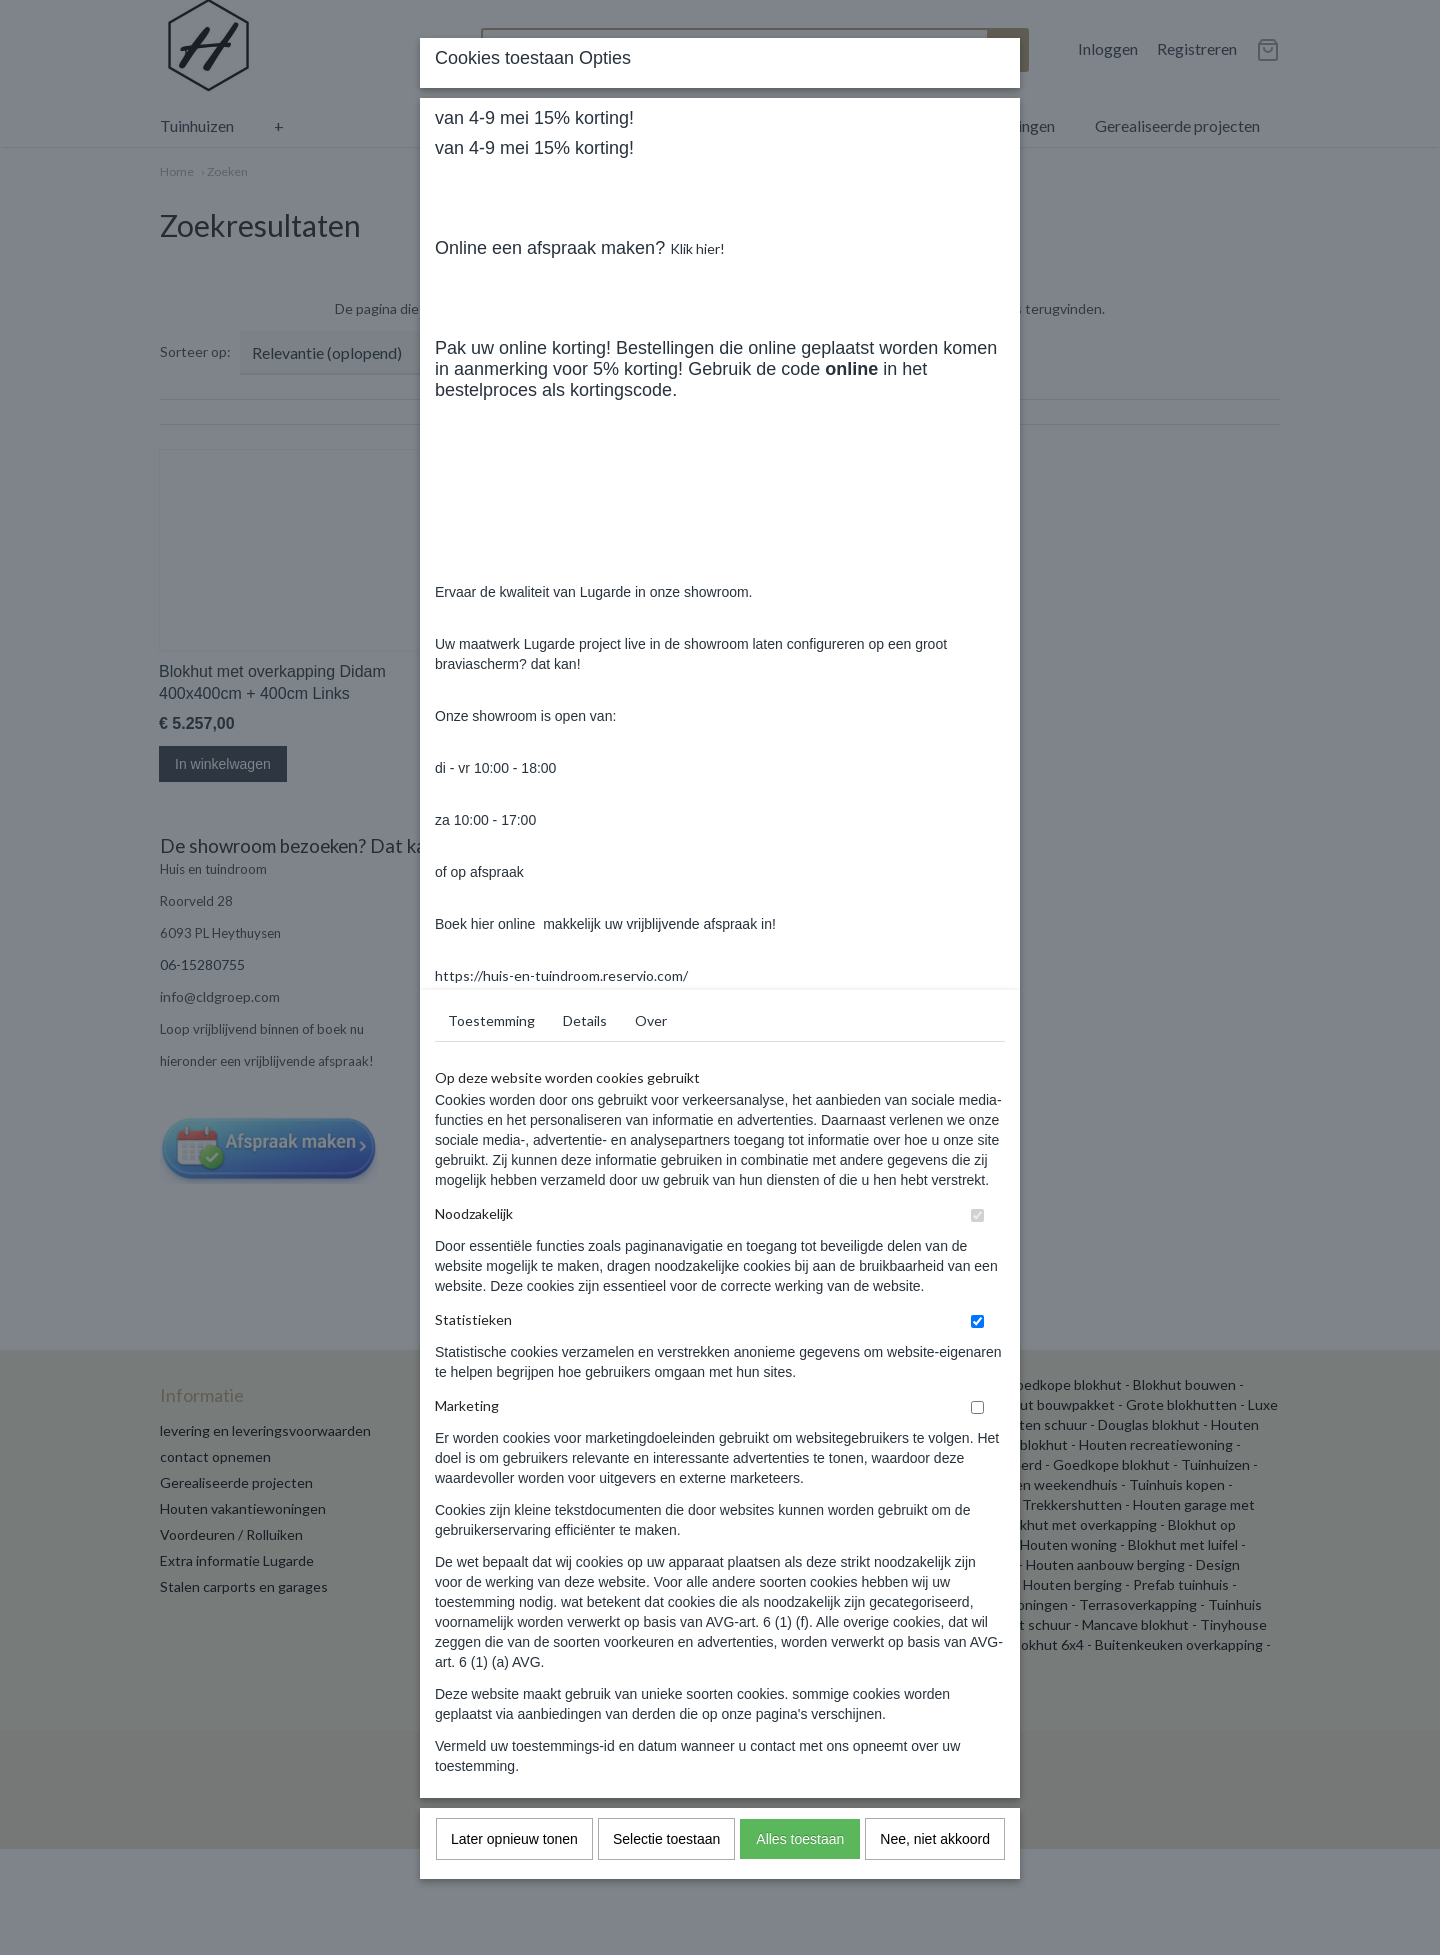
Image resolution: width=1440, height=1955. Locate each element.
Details (585, 1403)
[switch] (977, 1598)
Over (651, 1403)
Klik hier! (697, 631)
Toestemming (491, 1403)
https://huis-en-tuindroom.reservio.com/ (561, 1358)
